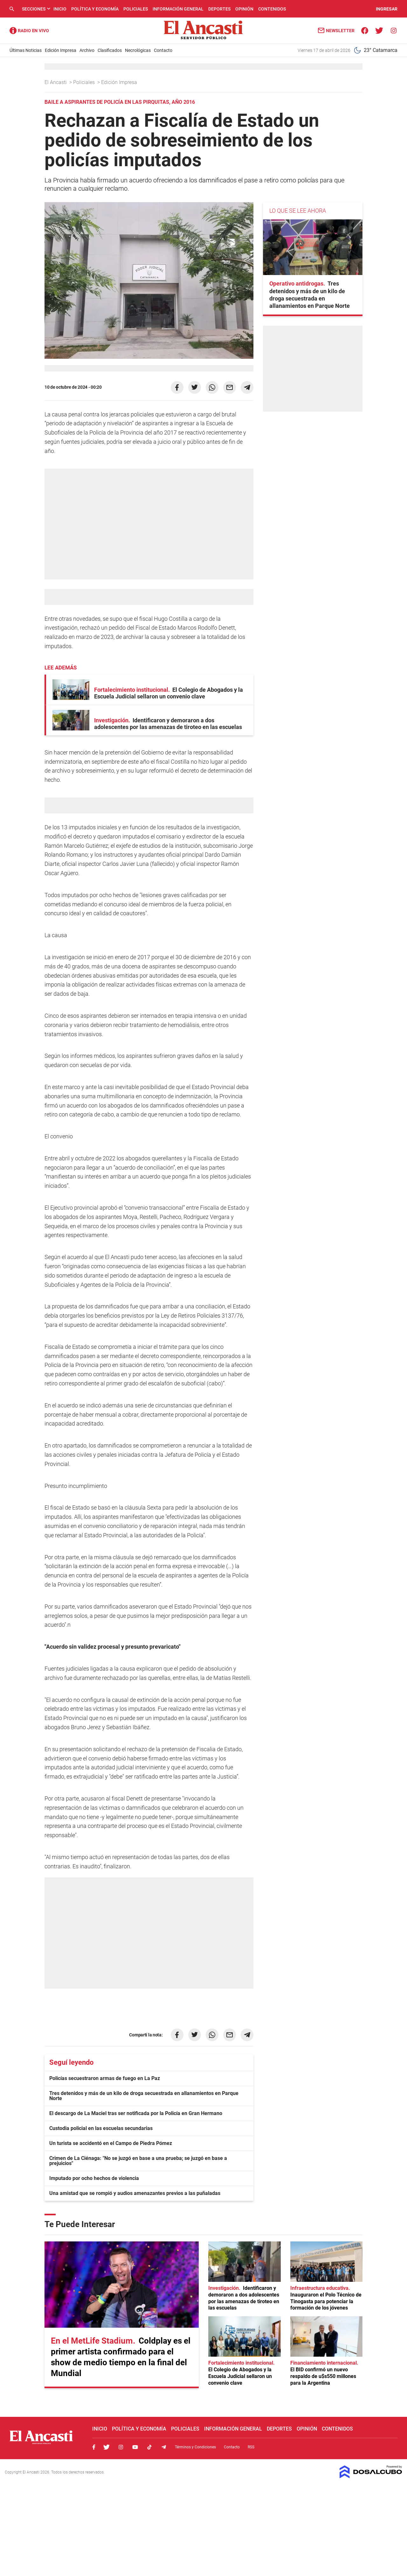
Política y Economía (95, 8)
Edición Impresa (60, 50)
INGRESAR (386, 9)
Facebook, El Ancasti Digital (93, 2447)
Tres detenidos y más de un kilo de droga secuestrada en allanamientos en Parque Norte (143, 2095)
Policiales (135, 8)
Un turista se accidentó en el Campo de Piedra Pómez (110, 2143)
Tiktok (149, 2447)
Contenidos (272, 8)
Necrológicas (138, 50)
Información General (178, 8)
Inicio (59, 8)
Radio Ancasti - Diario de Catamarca (29, 30)
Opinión (244, 8)
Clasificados (110, 50)
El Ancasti (56, 82)
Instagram (121, 2447)
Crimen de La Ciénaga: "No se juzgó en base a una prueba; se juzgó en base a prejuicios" (138, 2160)
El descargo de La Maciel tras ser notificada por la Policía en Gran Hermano (135, 2113)
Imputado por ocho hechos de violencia (94, 2178)
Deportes (219, 8)
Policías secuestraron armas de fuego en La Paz (104, 2078)
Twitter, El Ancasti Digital (106, 2447)
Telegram (164, 2447)
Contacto (163, 50)
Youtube (135, 2447)
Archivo (86, 50)
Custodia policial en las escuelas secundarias (101, 2128)
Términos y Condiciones (195, 2447)
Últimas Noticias (26, 50)
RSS (251, 2447)
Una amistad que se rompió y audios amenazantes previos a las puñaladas (134, 2193)
